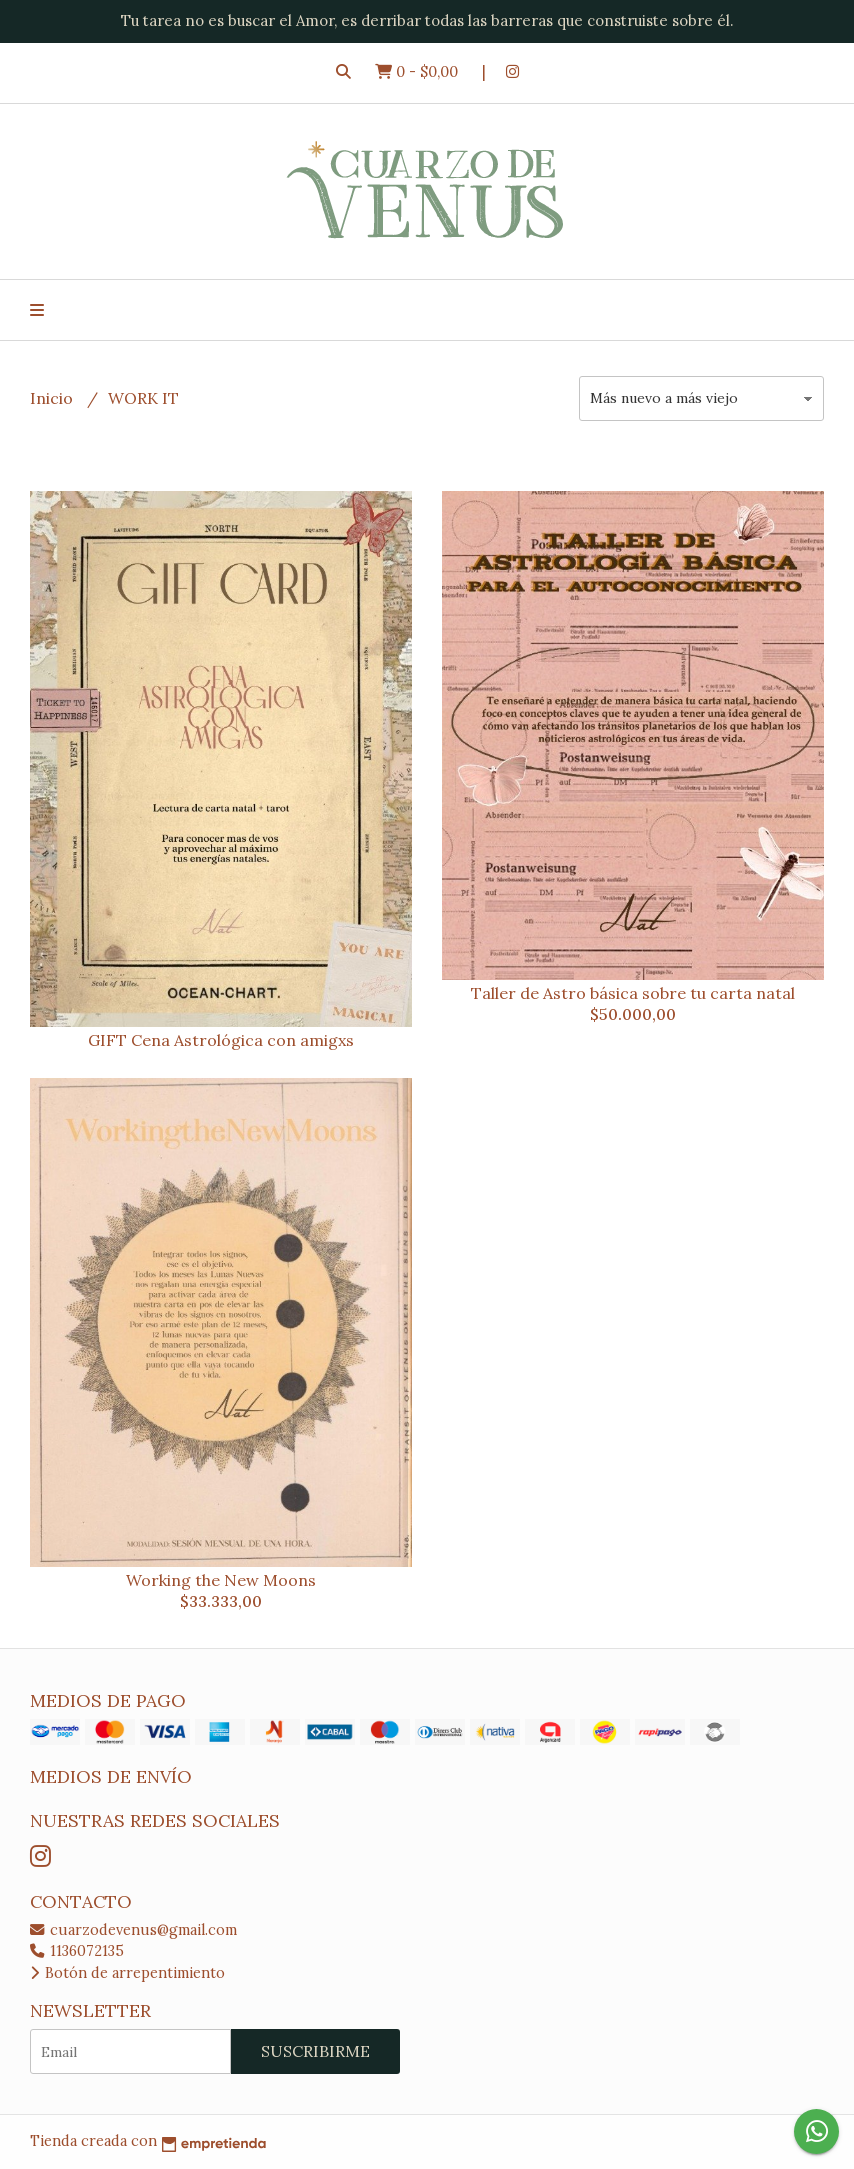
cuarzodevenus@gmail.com (133, 1930)
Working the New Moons (221, 1580)
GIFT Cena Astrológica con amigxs (221, 1040)
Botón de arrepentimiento (127, 1973)
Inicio (53, 398)
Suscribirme (315, 2051)
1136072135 (77, 1951)
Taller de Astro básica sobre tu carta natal (633, 993)
